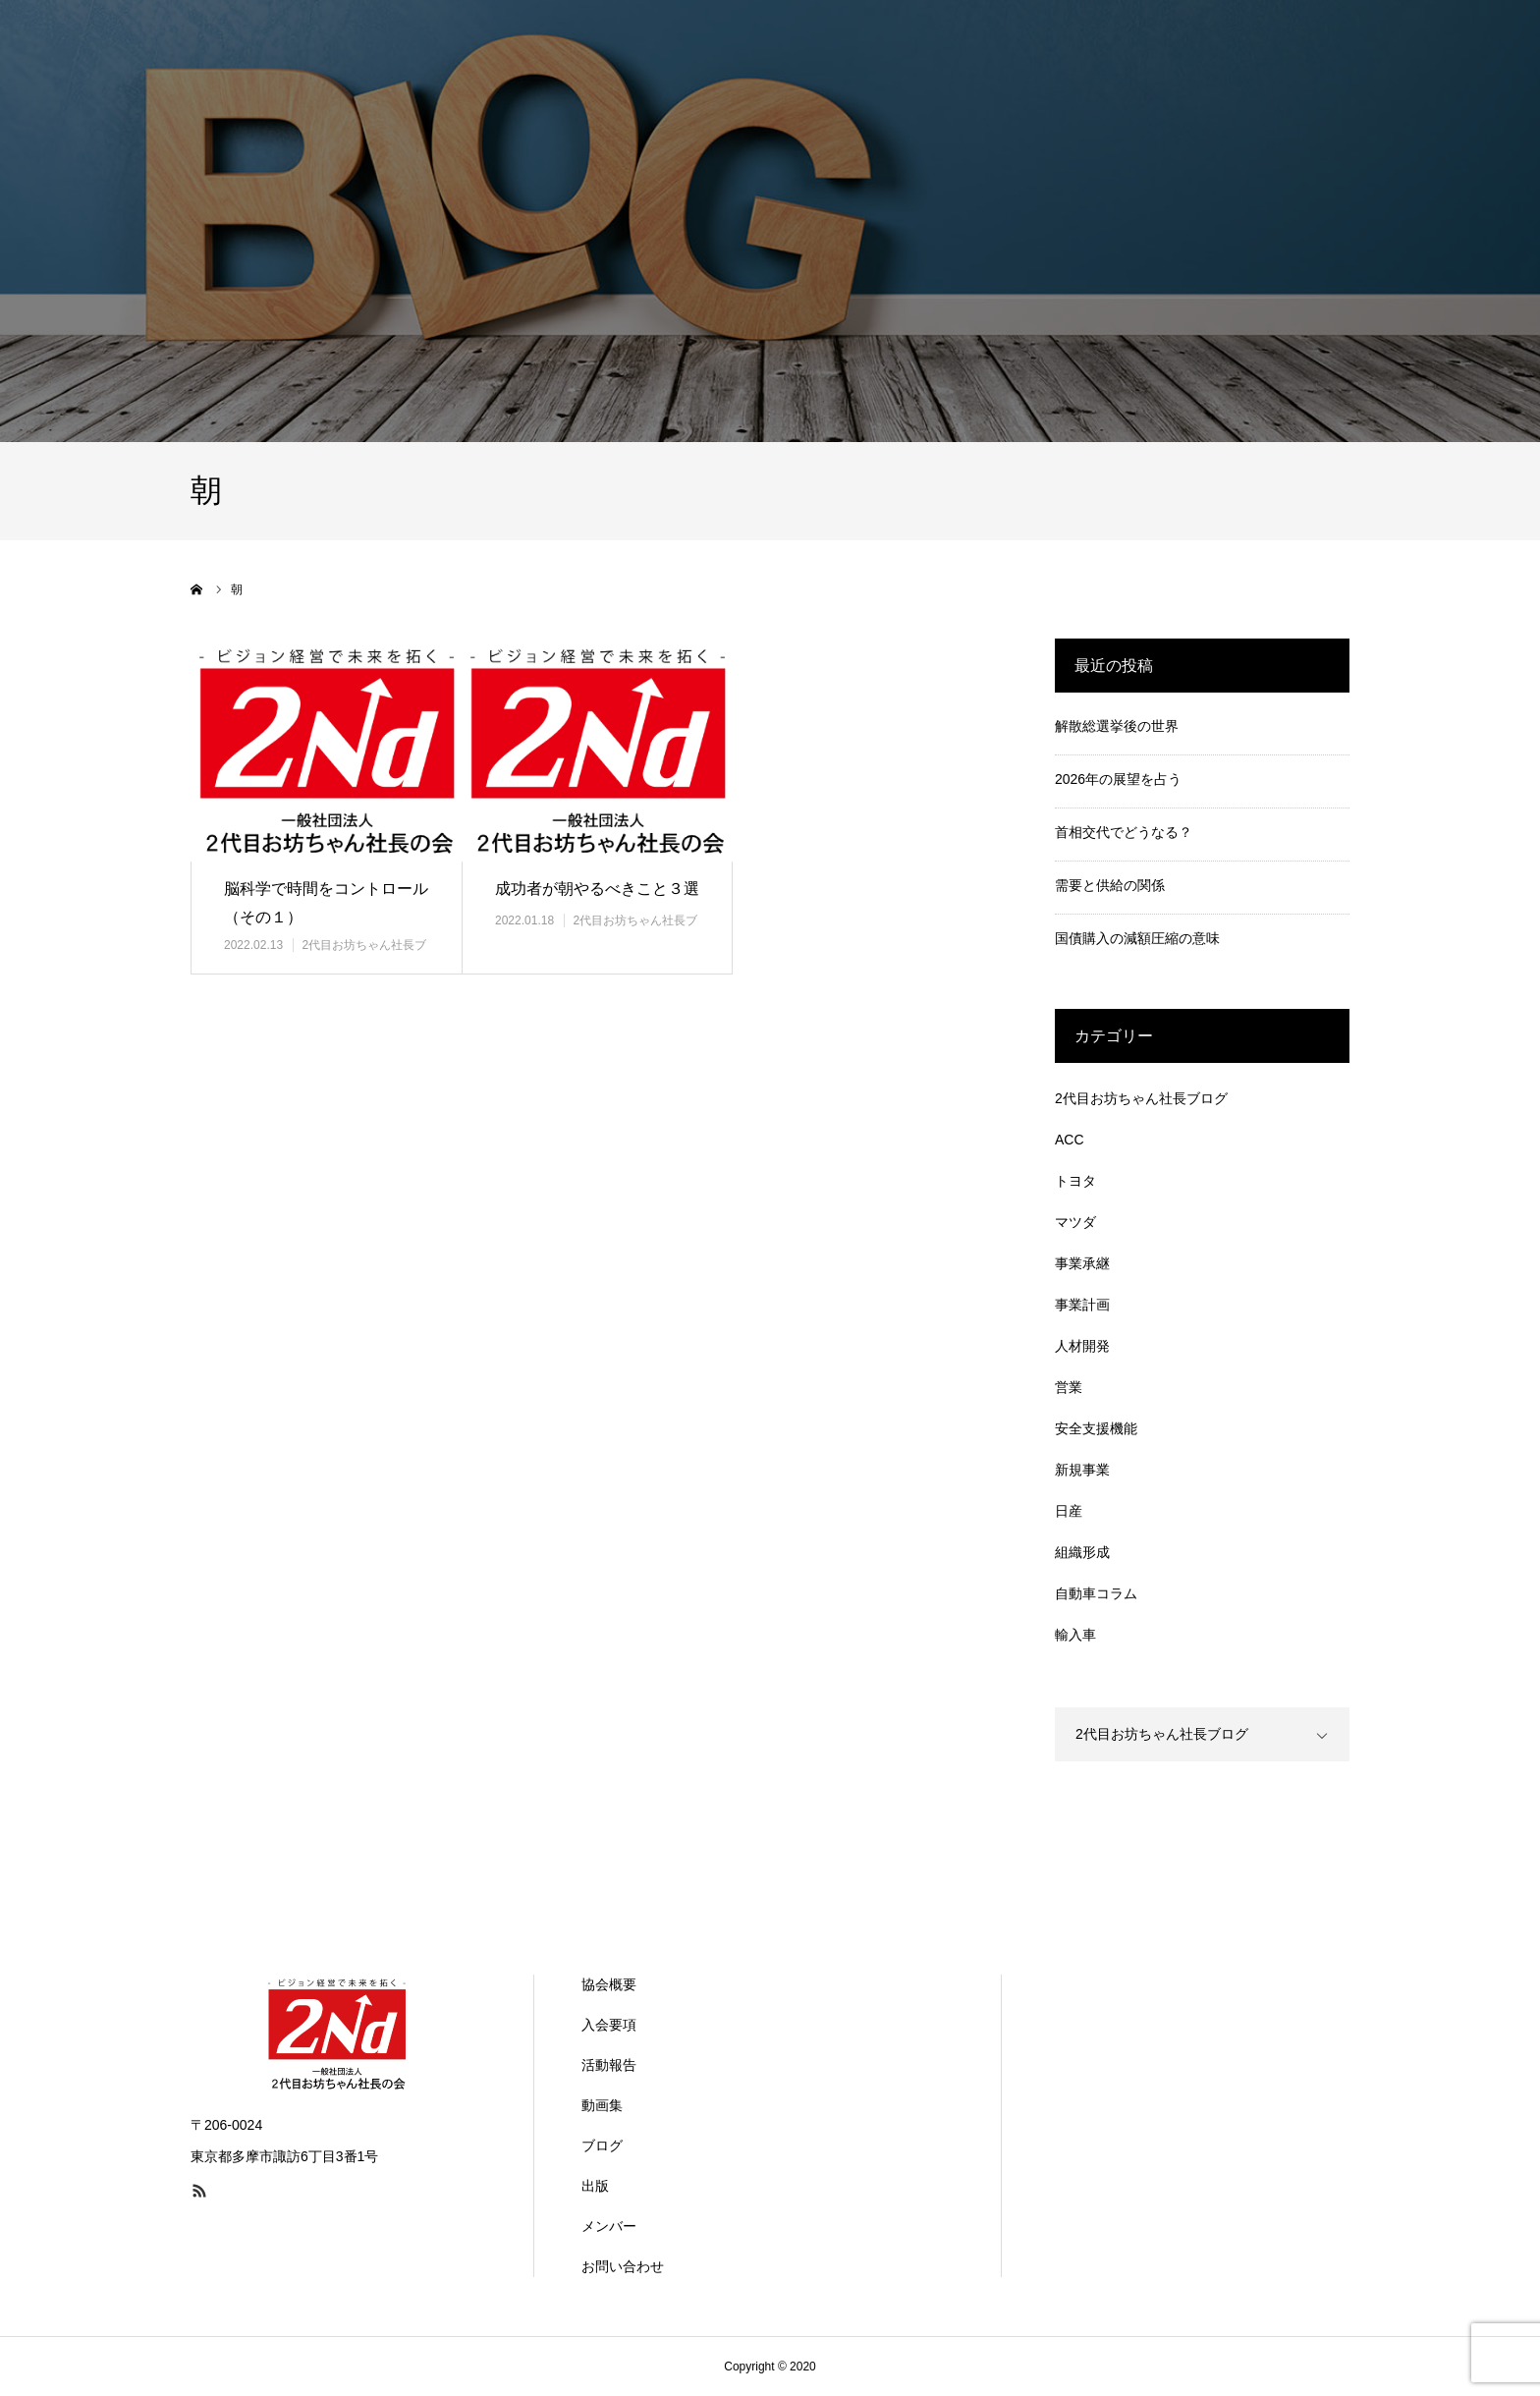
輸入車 (1075, 1635)
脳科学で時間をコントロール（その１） (326, 902)
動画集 (602, 2105)
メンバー (608, 2226)
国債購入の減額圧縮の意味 (1137, 938)
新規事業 (1082, 1469)
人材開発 (1082, 1346)
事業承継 (1082, 1263)
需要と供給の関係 (1110, 885)
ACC (1069, 1139)
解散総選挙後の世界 (1117, 726)
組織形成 (1082, 1552)
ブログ (602, 2145)
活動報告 (608, 2065)
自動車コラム (1096, 1593)
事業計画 (1082, 1304)
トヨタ (1075, 1181)
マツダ (1075, 1222)
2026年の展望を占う (1118, 779)
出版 (595, 2186)
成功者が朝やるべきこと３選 (597, 888)
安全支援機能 (1096, 1428)
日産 (1068, 1511)
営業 (1068, 1387)
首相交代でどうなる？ (1123, 832)
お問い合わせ (622, 2266)
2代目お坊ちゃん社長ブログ (1141, 1098)
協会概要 (608, 1984)
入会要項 (608, 2025)
